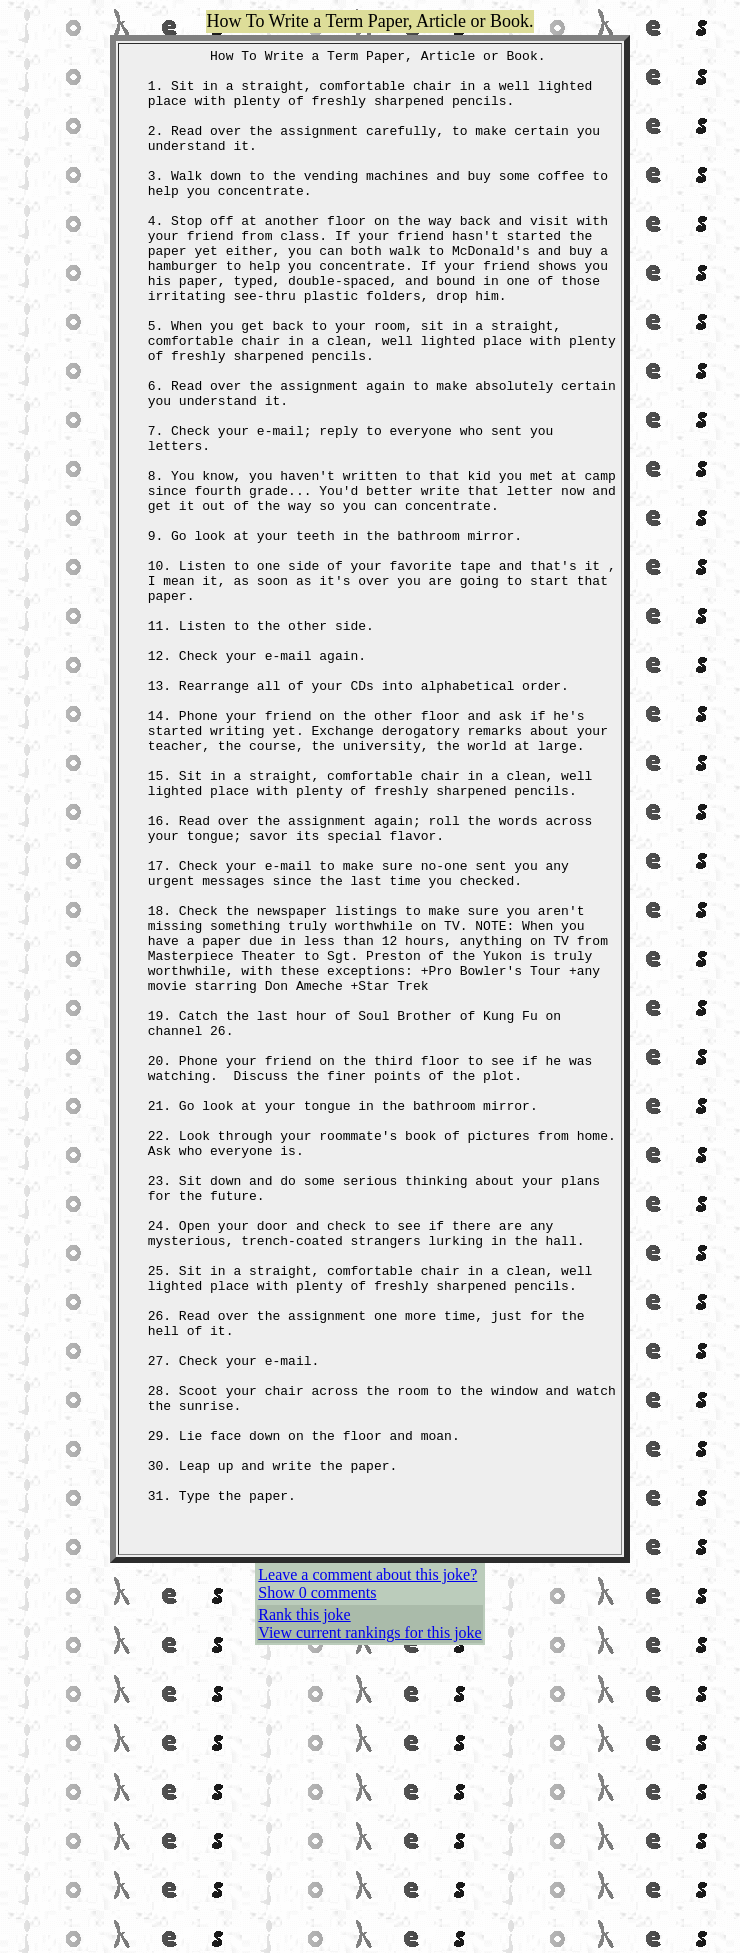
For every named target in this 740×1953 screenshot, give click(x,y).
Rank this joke (304, 1914)
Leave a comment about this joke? (367, 1874)
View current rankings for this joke (369, 1932)
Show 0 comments (317, 1892)
